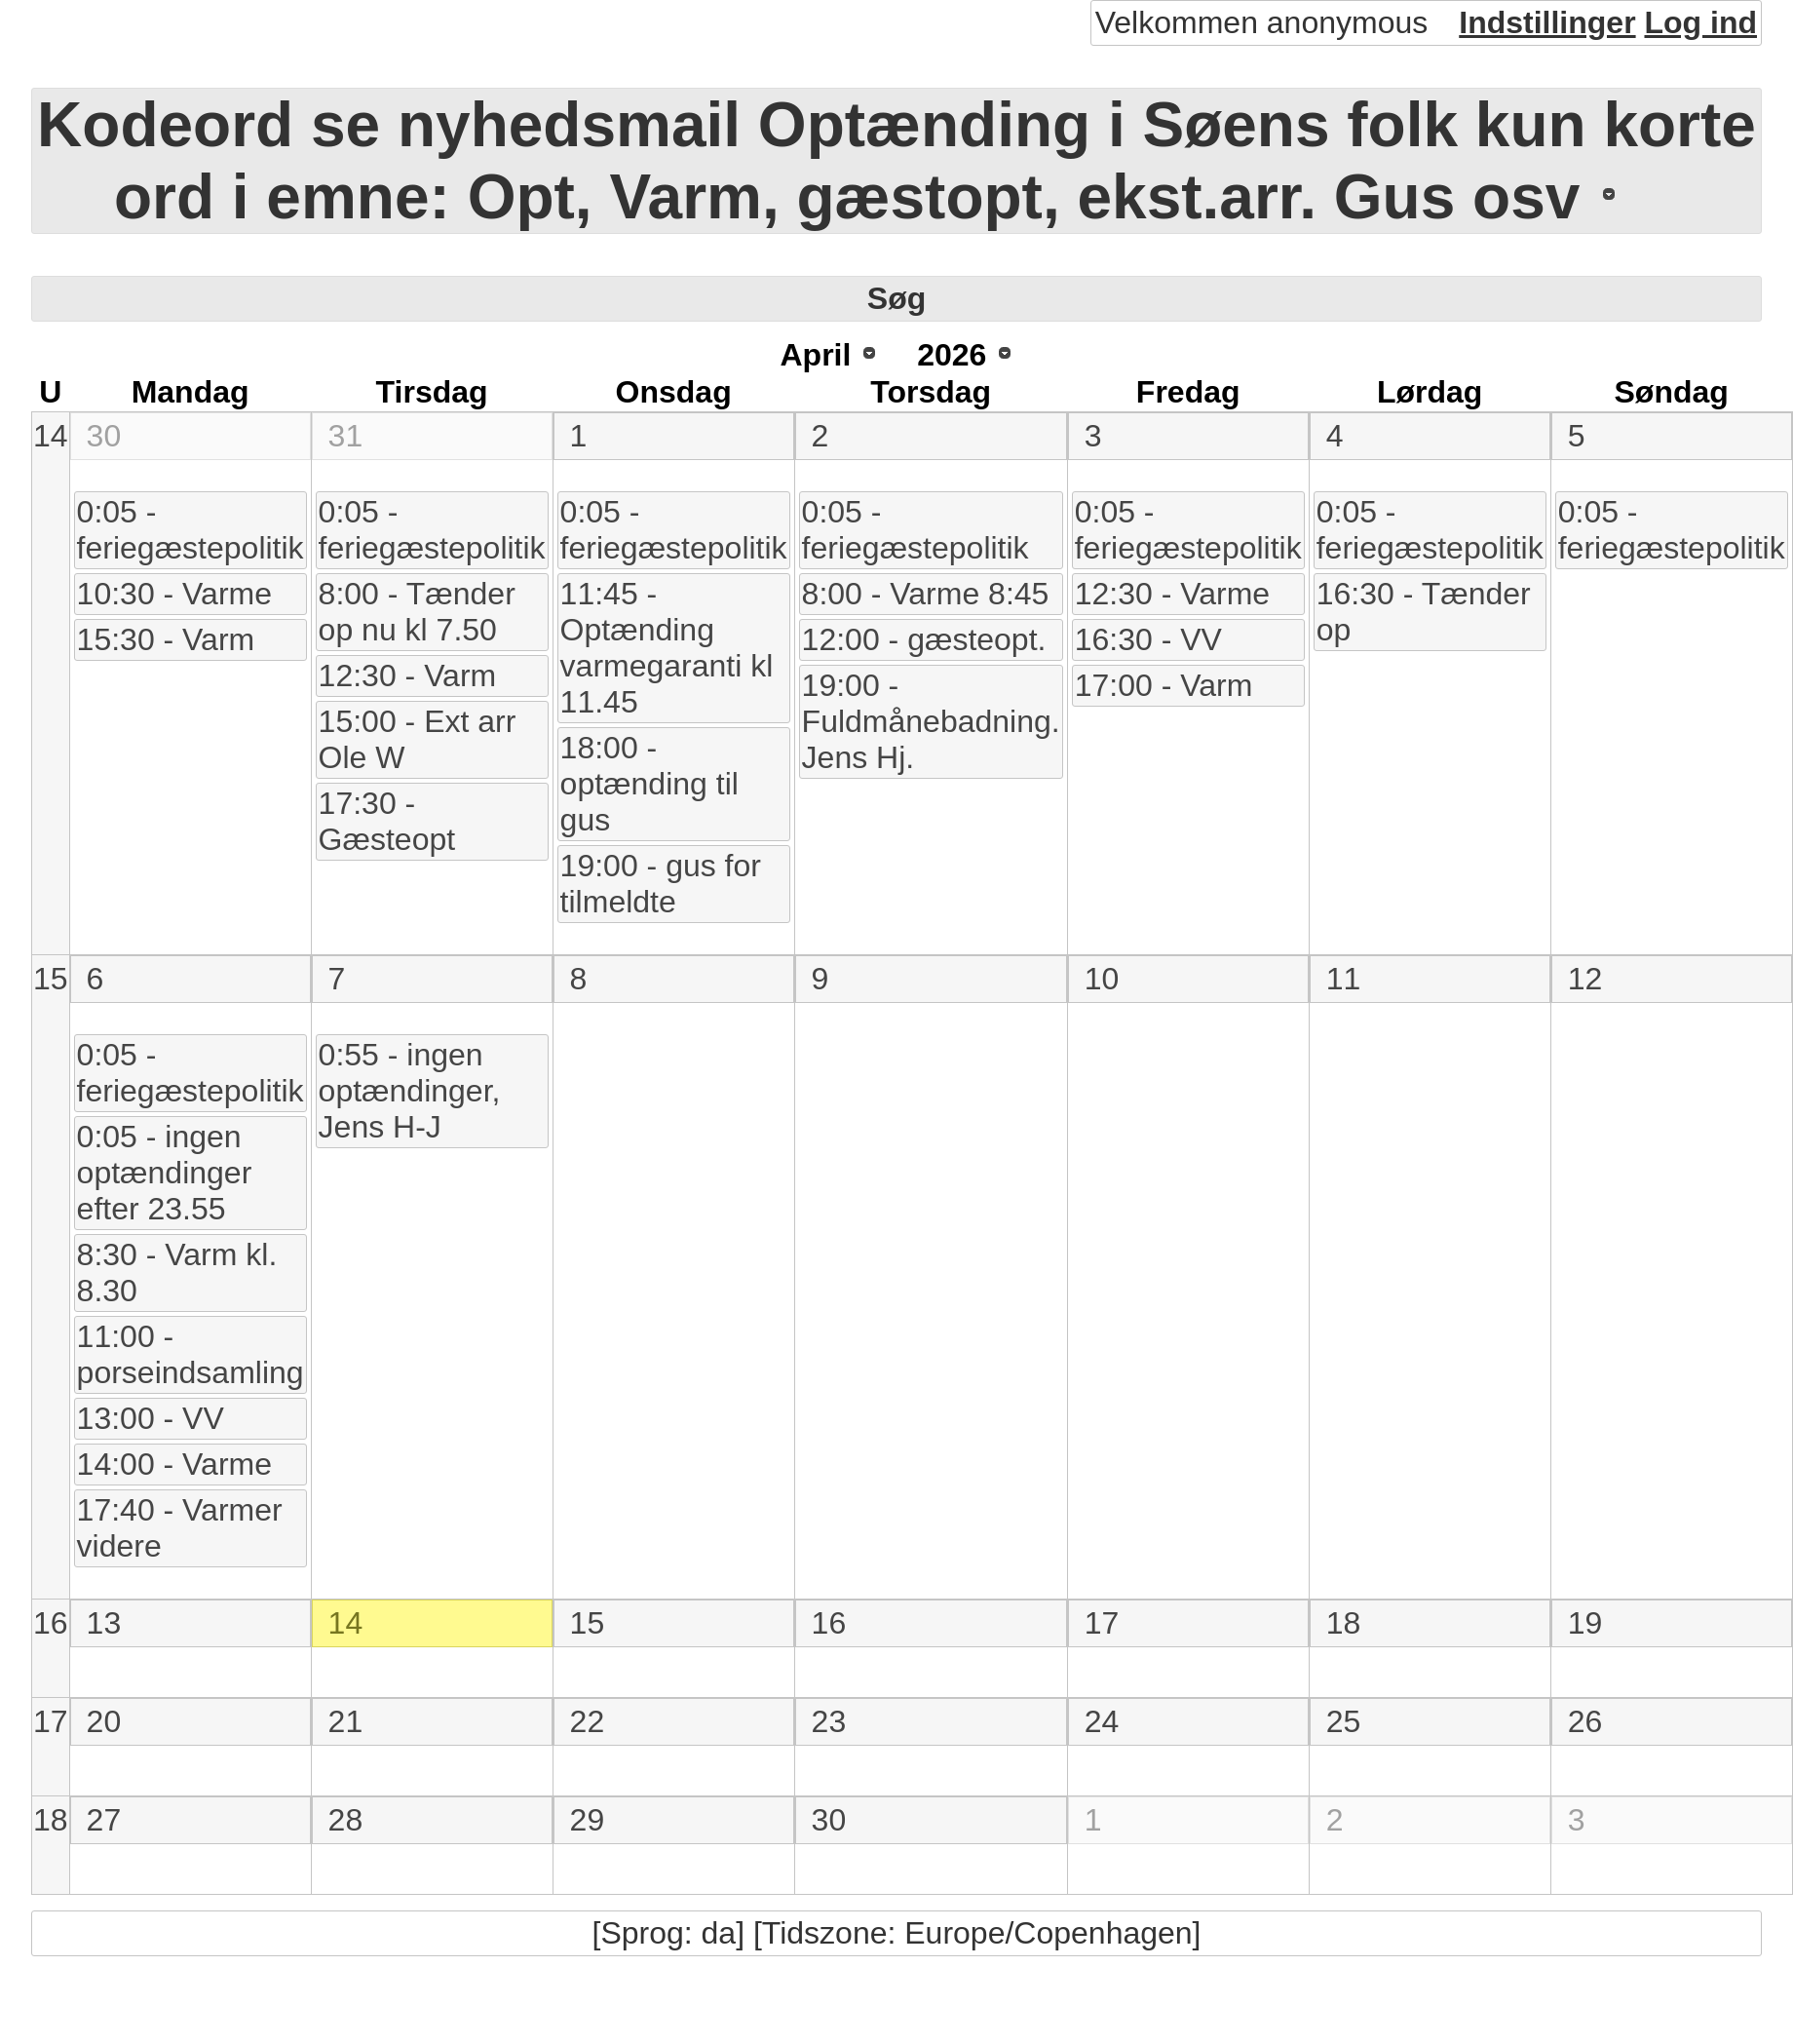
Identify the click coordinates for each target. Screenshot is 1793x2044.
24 (1102, 1721)
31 (345, 435)
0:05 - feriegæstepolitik (190, 529)
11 (1343, 978)
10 (1102, 978)
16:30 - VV (1148, 639)
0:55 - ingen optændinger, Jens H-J (410, 1090)
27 (104, 1819)
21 (345, 1721)
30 (104, 435)
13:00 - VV (150, 1418)
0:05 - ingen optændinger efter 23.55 (164, 1172)
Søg (896, 298)
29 (587, 1819)
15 (50, 978)
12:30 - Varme (1172, 593)
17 (1102, 1622)
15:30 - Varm (166, 639)
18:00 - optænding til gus (649, 783)
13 (104, 1622)
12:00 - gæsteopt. (924, 639)
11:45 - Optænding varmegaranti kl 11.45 (667, 647)
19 (1585, 1622)
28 (345, 1819)
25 (1343, 1721)
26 (1585, 1721)
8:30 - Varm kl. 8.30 (177, 1272)
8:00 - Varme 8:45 (925, 593)
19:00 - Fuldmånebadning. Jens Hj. (931, 721)
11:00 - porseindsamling (190, 1354)
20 (104, 1721)
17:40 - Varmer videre (180, 1527)
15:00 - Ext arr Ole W (417, 739)
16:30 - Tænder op (1423, 611)
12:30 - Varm (408, 675)
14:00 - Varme (174, 1464)
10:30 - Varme (174, 593)
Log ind (1700, 22)
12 (1585, 978)
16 (50, 1622)
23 (829, 1721)
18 (1343, 1622)
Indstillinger (1547, 22)
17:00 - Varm (1164, 685)
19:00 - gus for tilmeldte (660, 883)
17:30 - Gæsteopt (387, 821)
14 (50, 435)
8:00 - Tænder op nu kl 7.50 (417, 611)
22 (587, 1721)
